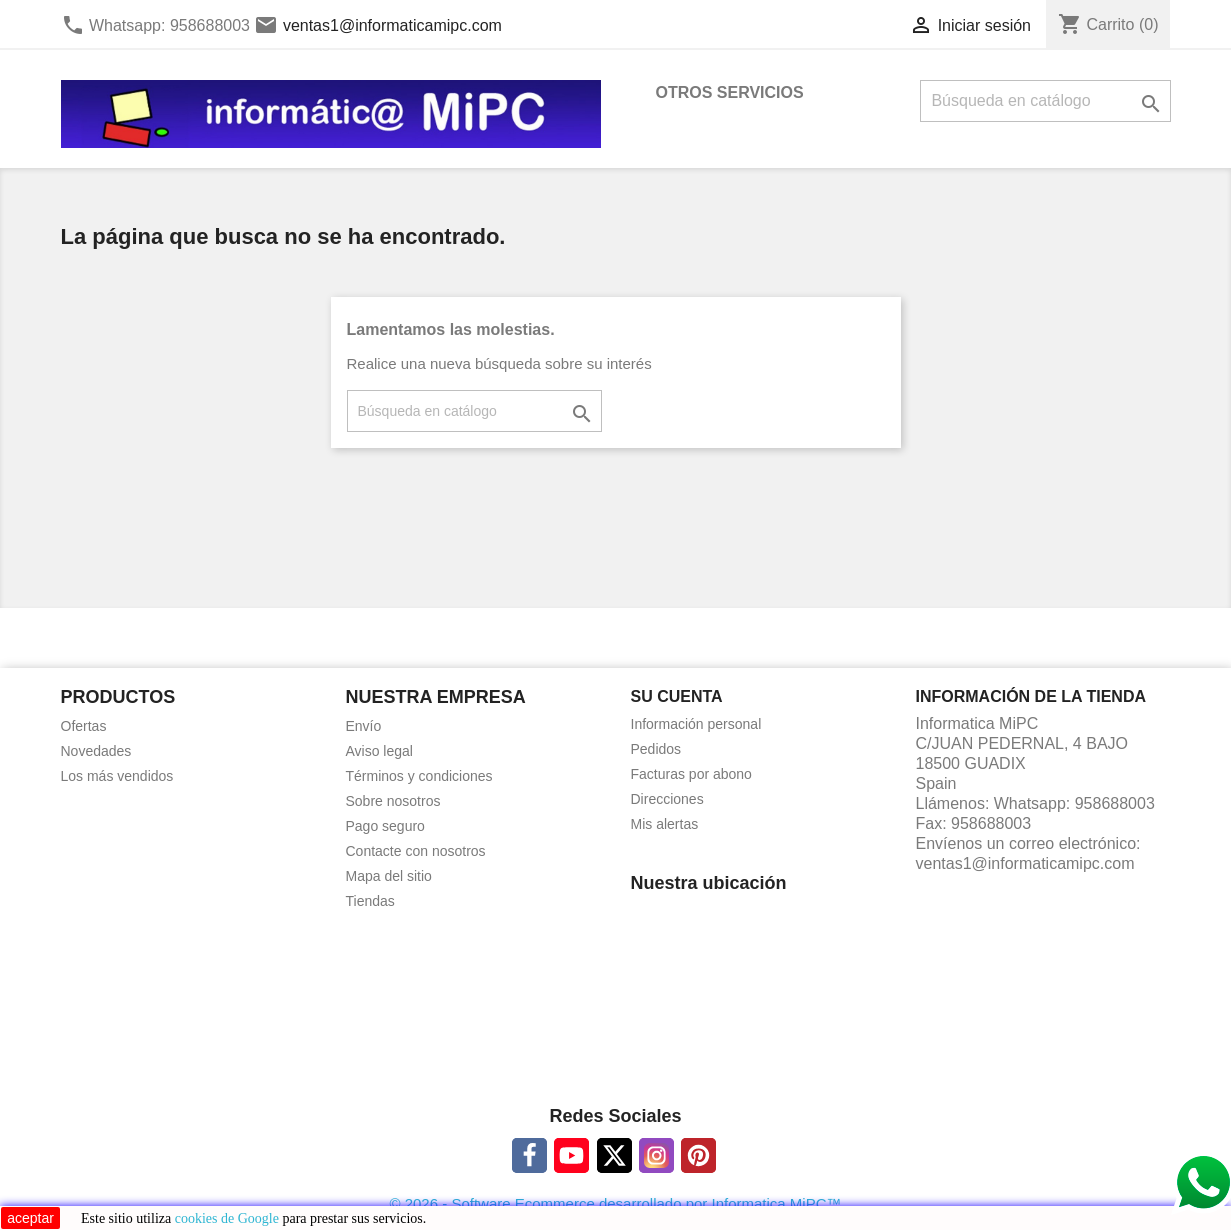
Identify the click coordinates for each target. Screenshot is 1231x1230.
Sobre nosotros (393, 801)
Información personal (696, 724)
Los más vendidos (117, 776)
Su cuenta (677, 696)
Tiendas (370, 901)
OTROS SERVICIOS (730, 92)
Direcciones (667, 799)
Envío (364, 726)
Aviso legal (379, 751)
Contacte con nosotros (416, 851)
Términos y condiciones (419, 776)
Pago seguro (385, 826)
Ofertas (84, 726)
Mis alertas (665, 824)
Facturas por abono (691, 774)
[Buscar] (1045, 101)
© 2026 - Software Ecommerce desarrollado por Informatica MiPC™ (615, 1203)
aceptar (30, 1218)
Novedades (96, 751)
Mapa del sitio (389, 876)
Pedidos (656, 749)
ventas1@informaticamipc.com (392, 25)
